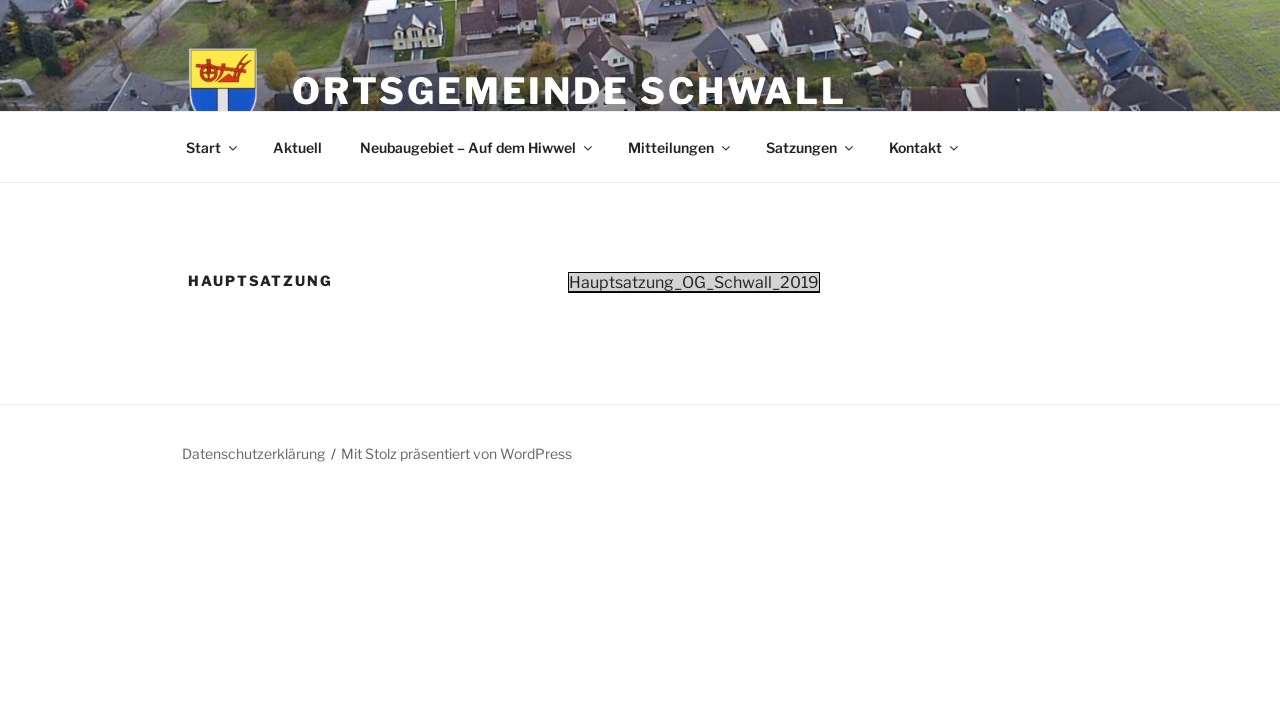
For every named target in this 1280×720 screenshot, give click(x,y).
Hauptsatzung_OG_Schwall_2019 (694, 282)
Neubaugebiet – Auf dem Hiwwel (477, 147)
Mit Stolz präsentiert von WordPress (456, 453)
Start (213, 147)
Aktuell (297, 147)
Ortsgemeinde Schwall (569, 91)
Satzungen (811, 147)
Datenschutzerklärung (253, 453)
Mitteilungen (680, 147)
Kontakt (925, 147)
